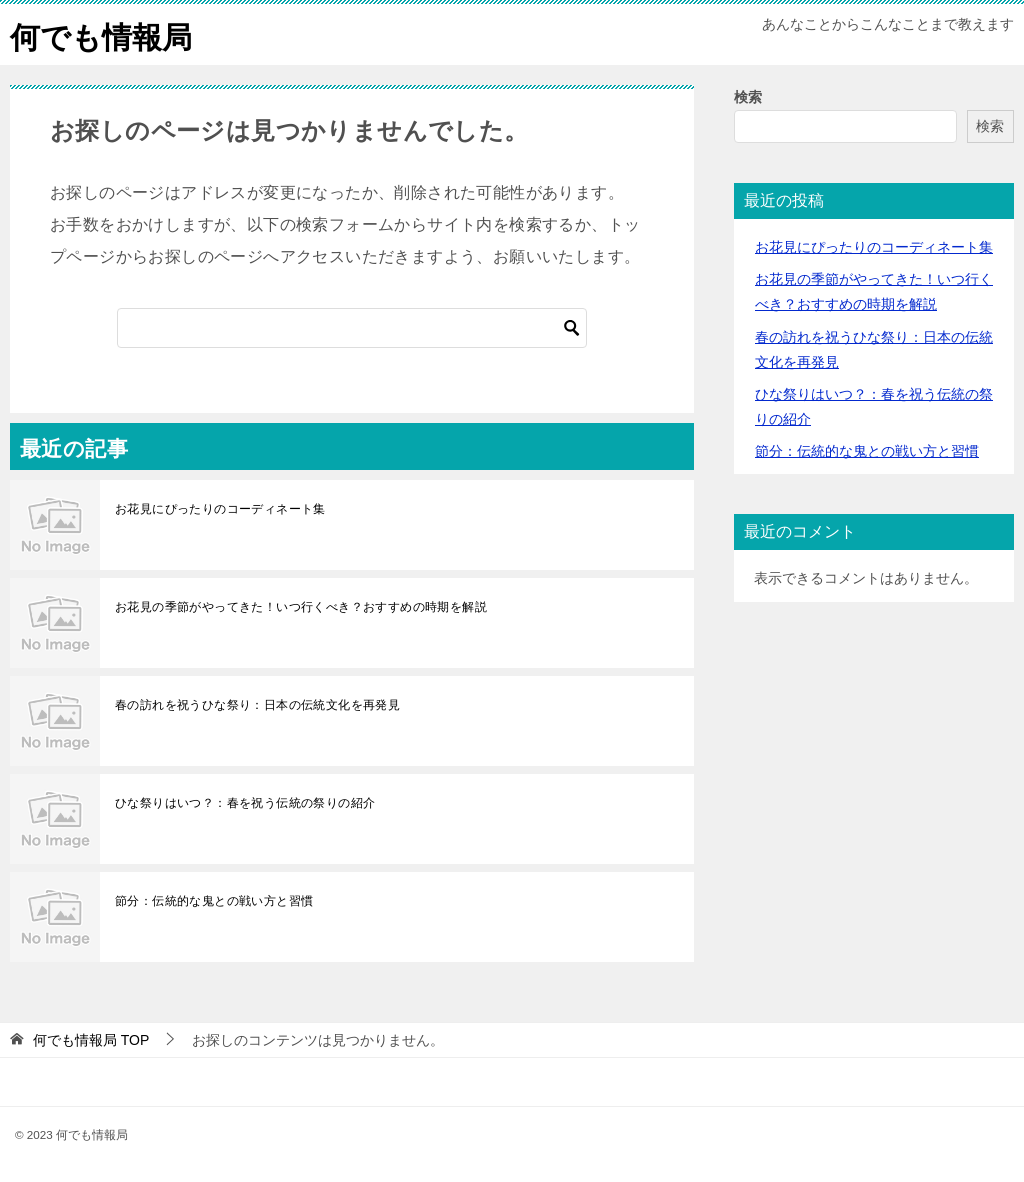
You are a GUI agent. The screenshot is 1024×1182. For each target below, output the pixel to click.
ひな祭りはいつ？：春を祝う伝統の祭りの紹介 (245, 803)
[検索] (352, 328)
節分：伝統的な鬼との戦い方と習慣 (214, 901)
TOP (91, 1040)
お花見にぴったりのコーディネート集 (220, 509)
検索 (748, 97)
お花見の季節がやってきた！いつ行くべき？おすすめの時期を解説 (301, 607)
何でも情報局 (101, 34)
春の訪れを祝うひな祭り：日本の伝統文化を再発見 (257, 705)
